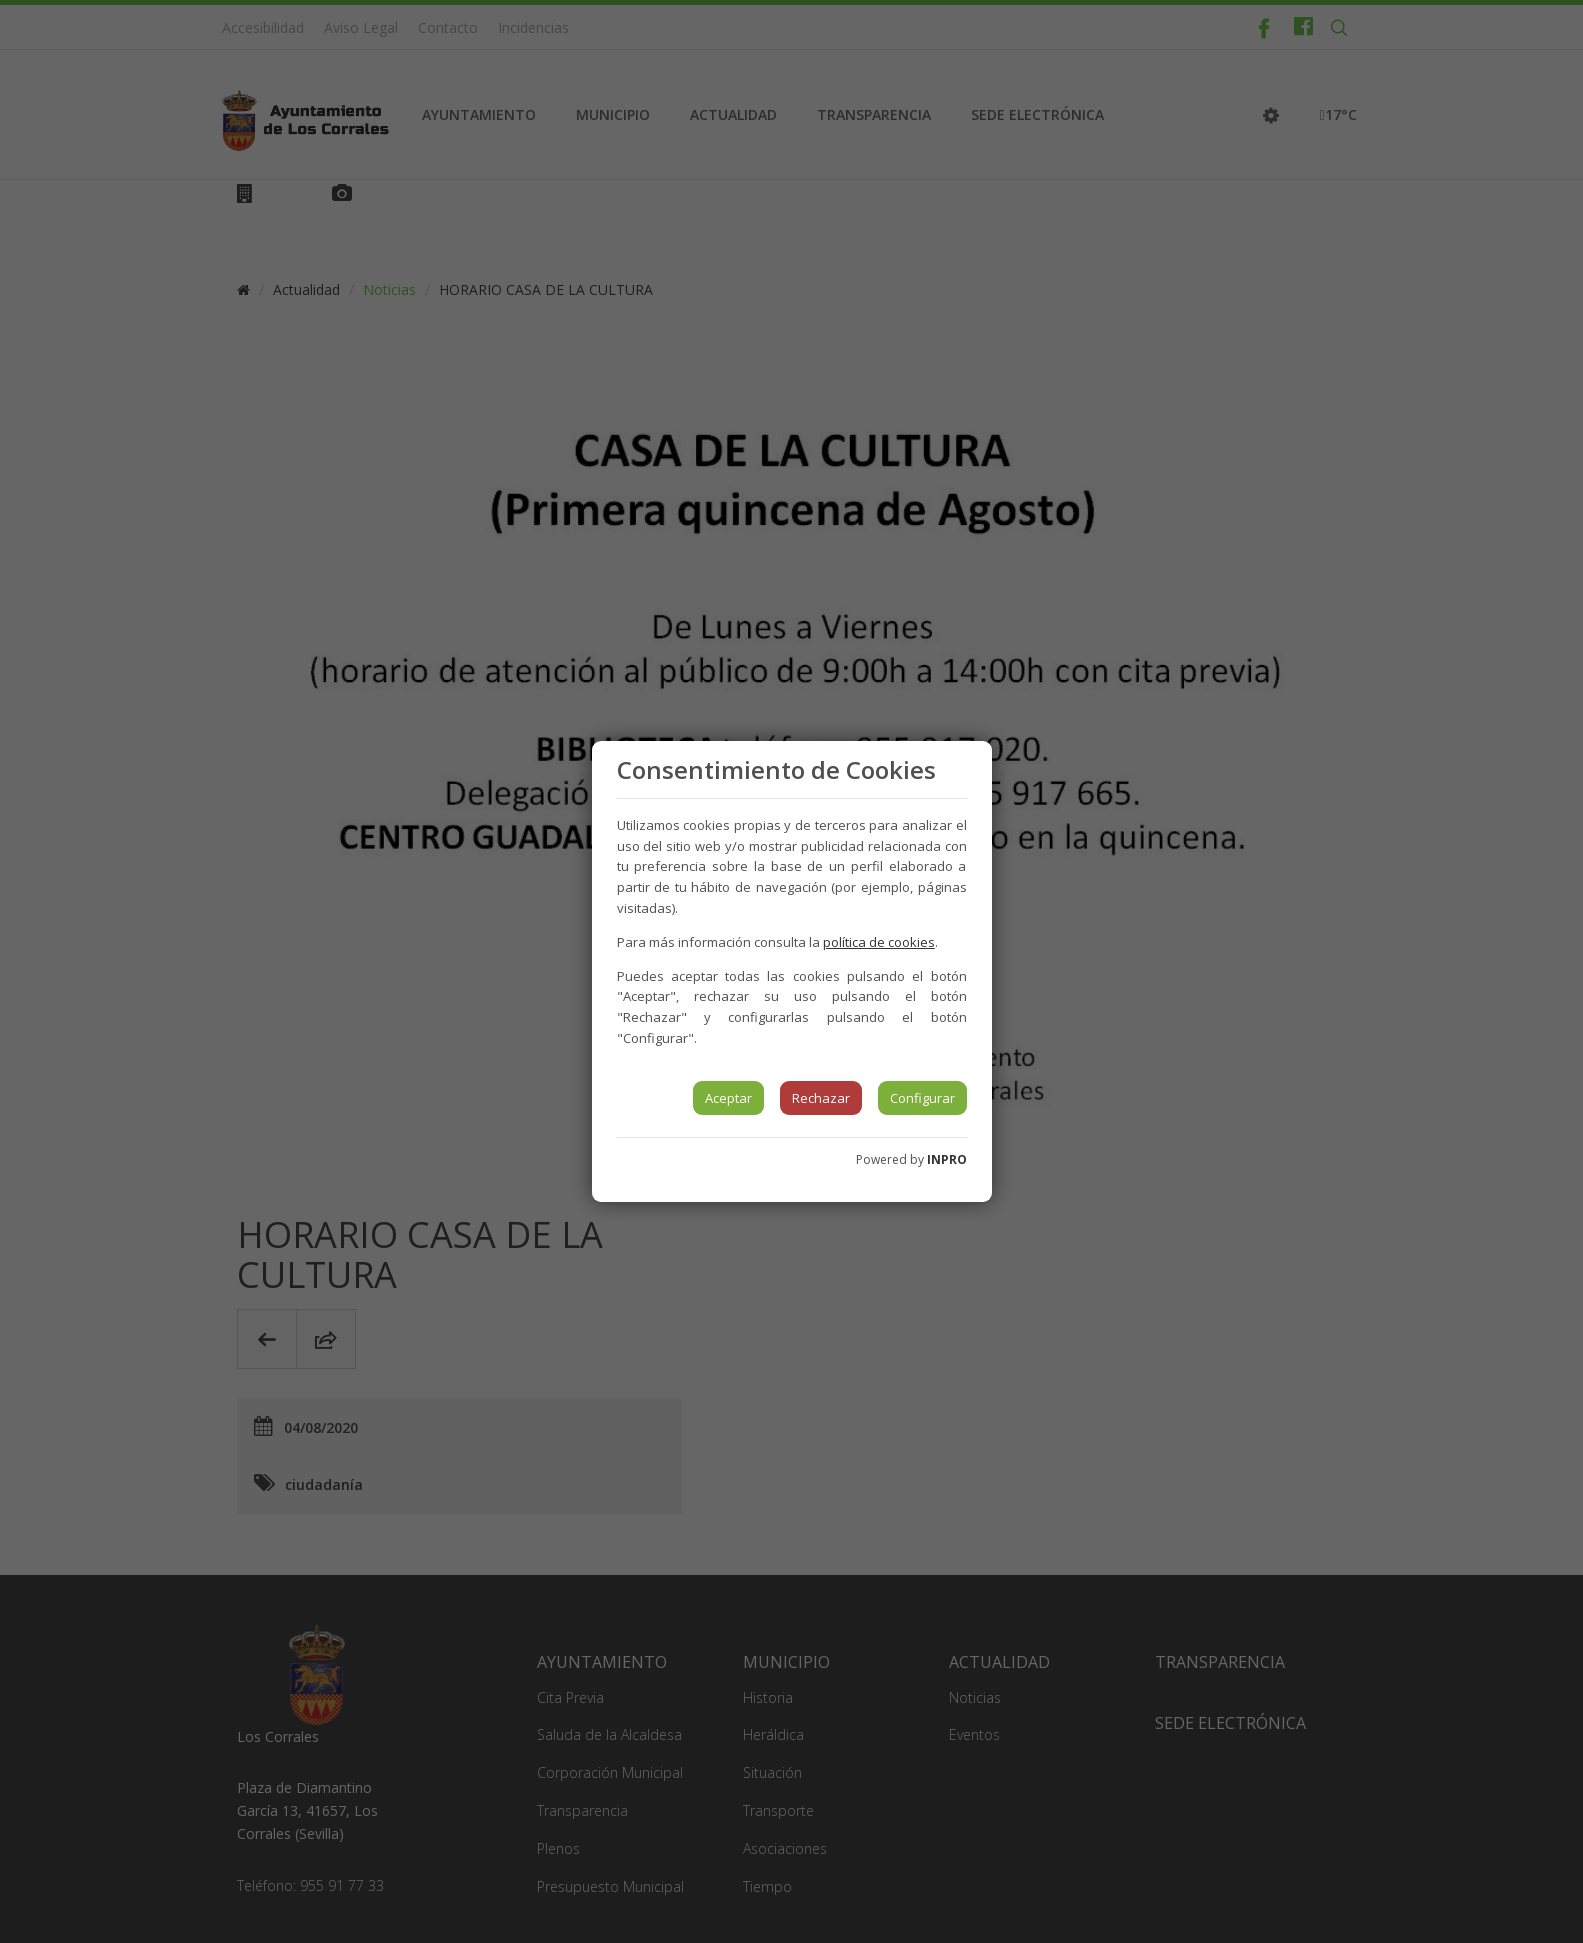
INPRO (947, 1159)
